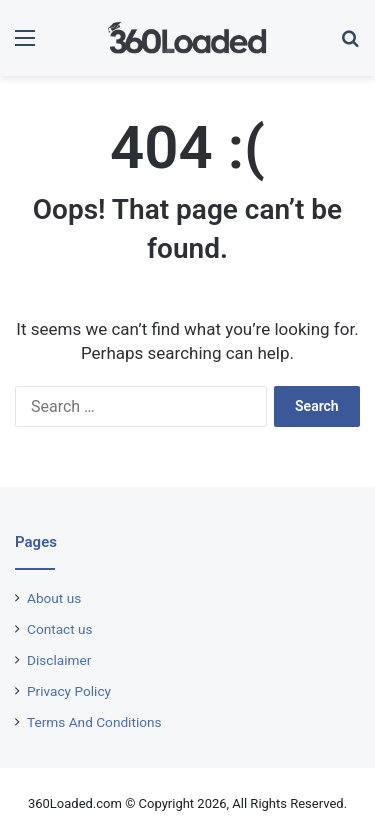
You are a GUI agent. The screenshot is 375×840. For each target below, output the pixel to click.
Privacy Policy (69, 691)
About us (54, 598)
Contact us (60, 629)
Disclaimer (59, 660)
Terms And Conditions (94, 722)
